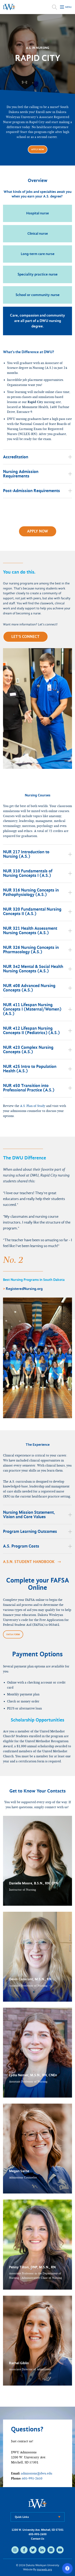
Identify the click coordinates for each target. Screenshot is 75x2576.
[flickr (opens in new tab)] (51, 2549)
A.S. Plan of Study (32, 1106)
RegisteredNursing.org (24, 1288)
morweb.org (44, 2569)
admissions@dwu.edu (36, 2473)
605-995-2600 (38, 2534)
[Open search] (54, 7)
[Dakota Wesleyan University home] (9, 7)
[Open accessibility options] (67, 2568)
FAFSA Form (13, 1634)
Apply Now (37, 149)
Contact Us (37, 2538)
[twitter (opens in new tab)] (33, 2549)
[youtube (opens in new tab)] (60, 2549)
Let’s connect (25, 636)
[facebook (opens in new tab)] (24, 2549)
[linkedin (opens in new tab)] (42, 2549)
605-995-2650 (32, 2478)
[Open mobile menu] (66, 7)
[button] (37, 1861)
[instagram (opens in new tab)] (15, 2549)
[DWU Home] (37, 2503)
